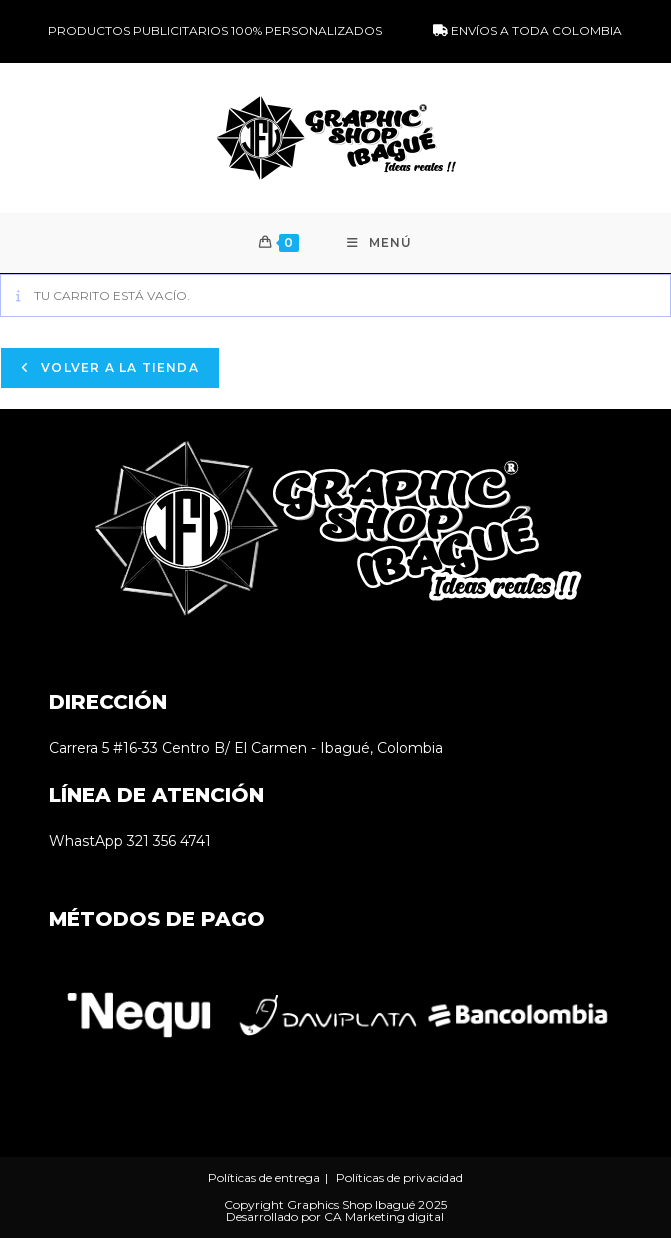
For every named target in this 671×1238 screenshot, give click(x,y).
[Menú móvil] (379, 243)
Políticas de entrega (264, 1177)
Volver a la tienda (118, 367)
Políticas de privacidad (399, 1177)
